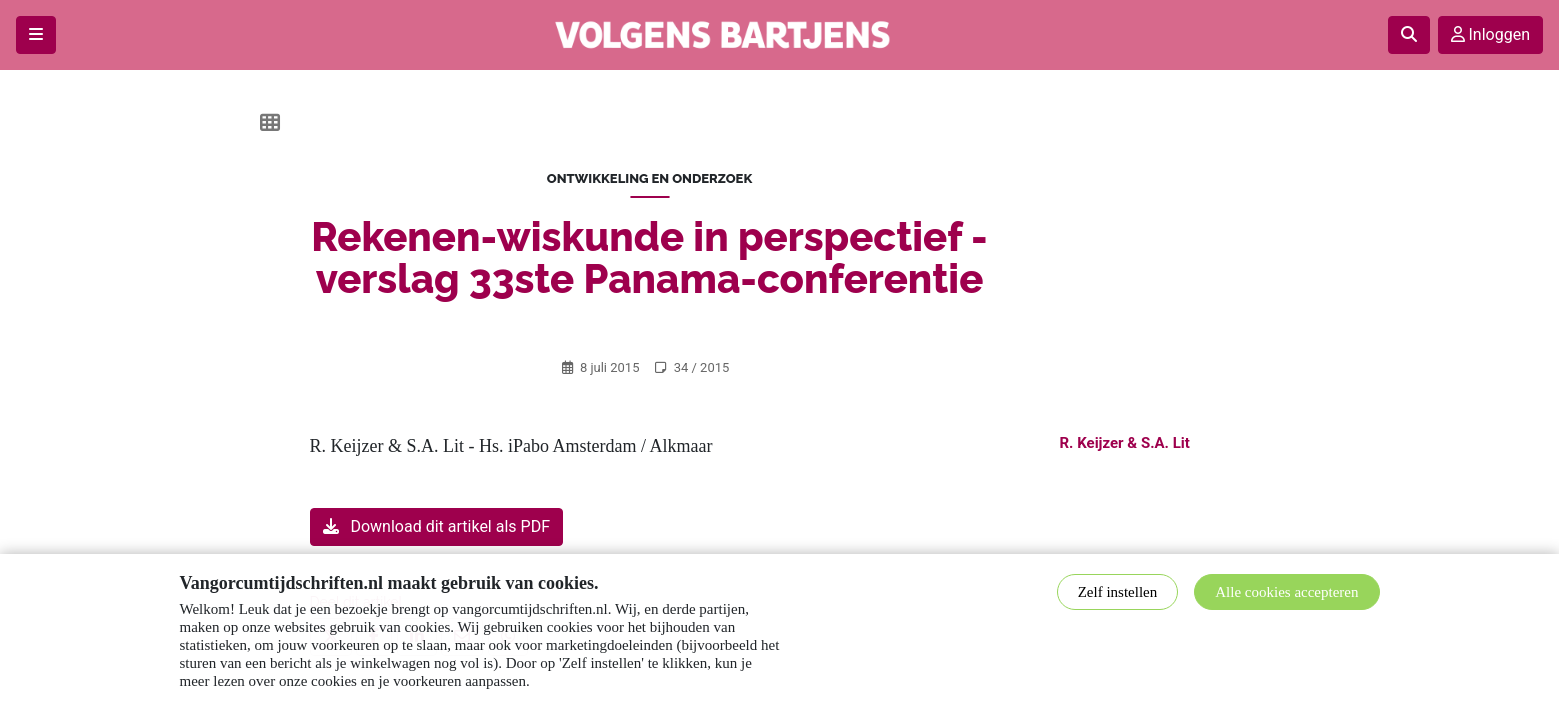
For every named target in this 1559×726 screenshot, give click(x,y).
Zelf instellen (1118, 592)
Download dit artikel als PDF (436, 526)
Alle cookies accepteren (1286, 592)
